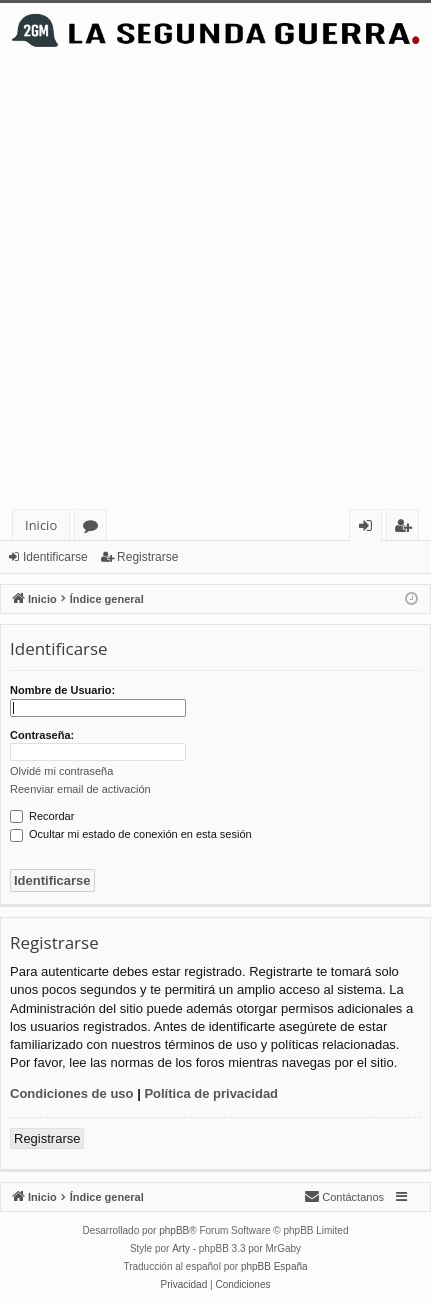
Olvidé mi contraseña (61, 771)
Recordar (42, 816)
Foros (94, 528)
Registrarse (147, 557)
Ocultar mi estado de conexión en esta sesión (131, 834)
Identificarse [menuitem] (370, 528)
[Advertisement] (215, 283)
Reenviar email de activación (80, 789)
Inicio (41, 525)
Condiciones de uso (72, 1093)
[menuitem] (344, 1197)
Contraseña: (42, 735)
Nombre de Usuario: (62, 690)
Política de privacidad (211, 1093)
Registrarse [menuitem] (407, 528)
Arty (181, 1248)
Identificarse (55, 557)
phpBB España (274, 1266)
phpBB (174, 1230)
